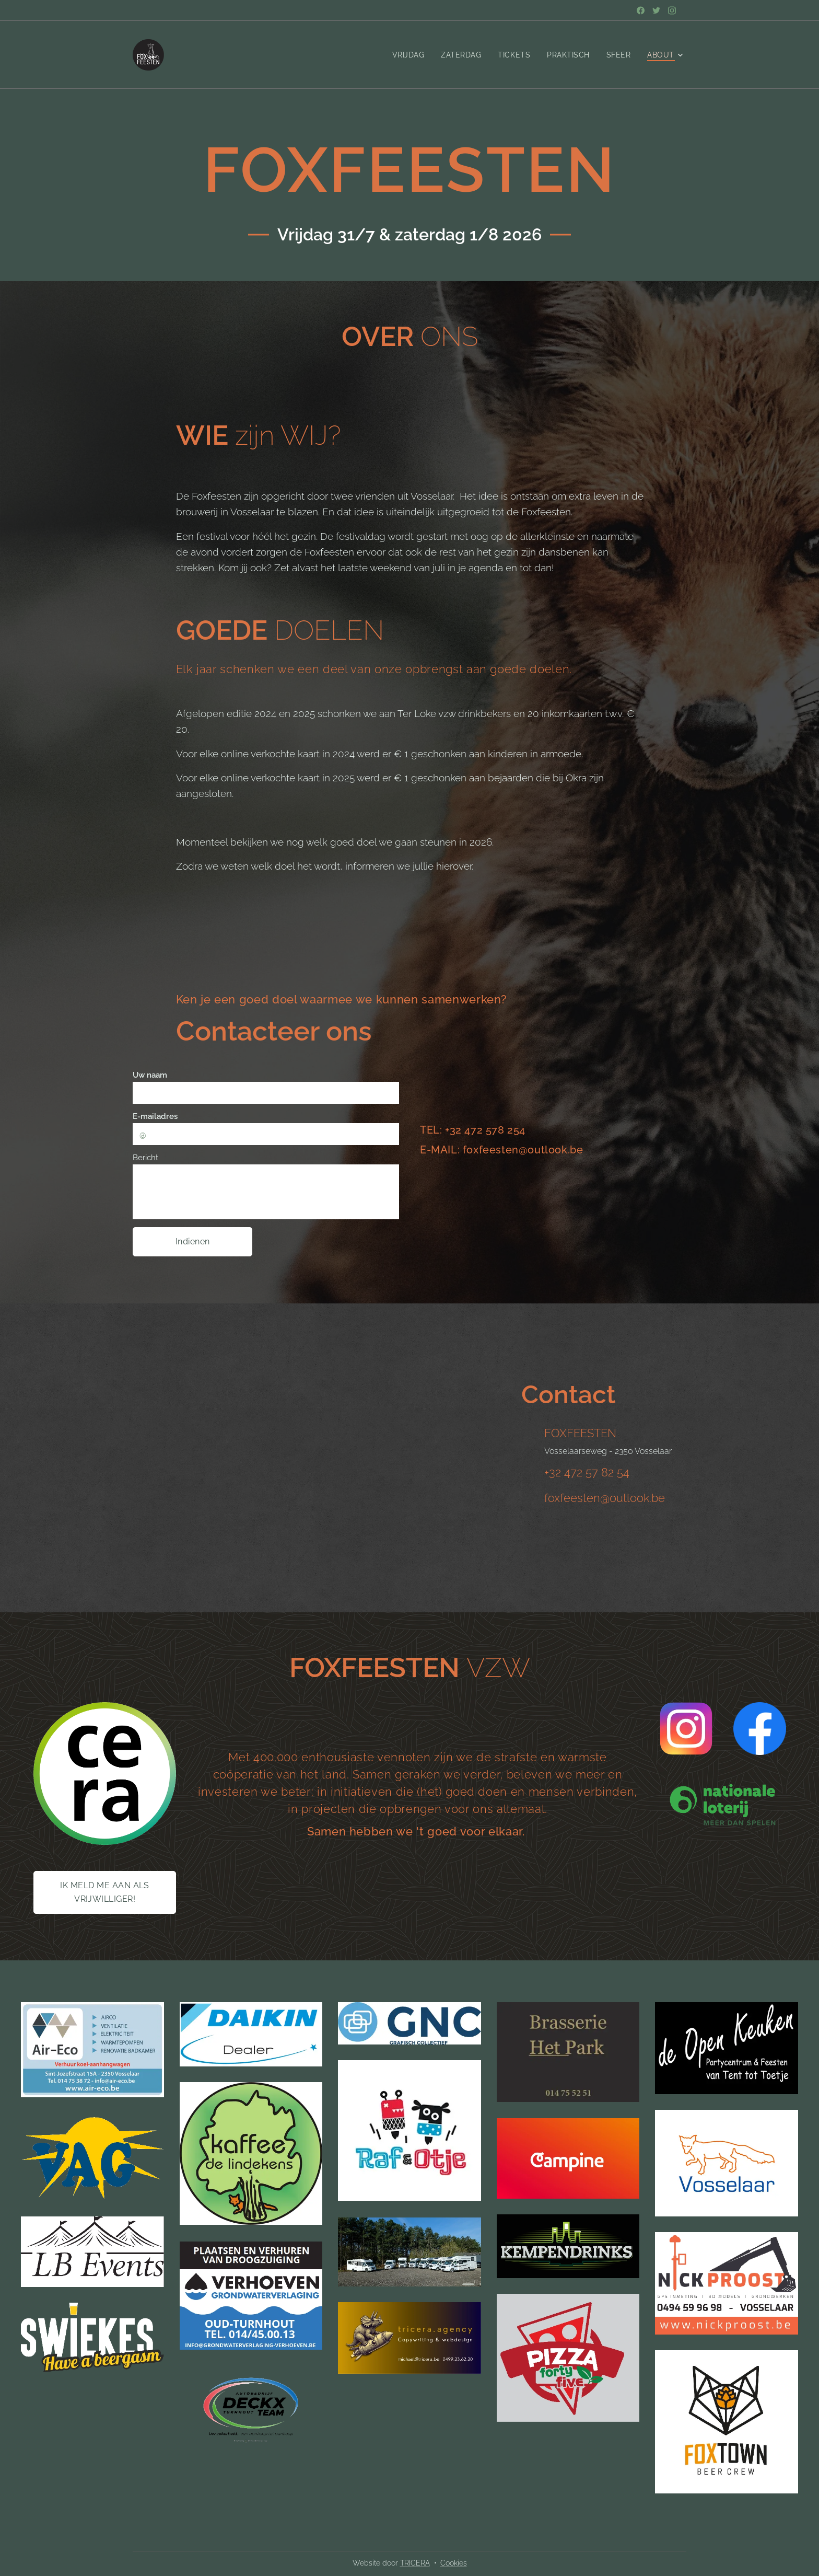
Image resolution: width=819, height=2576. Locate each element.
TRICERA (415, 2563)
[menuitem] (407, 55)
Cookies (453, 2563)
